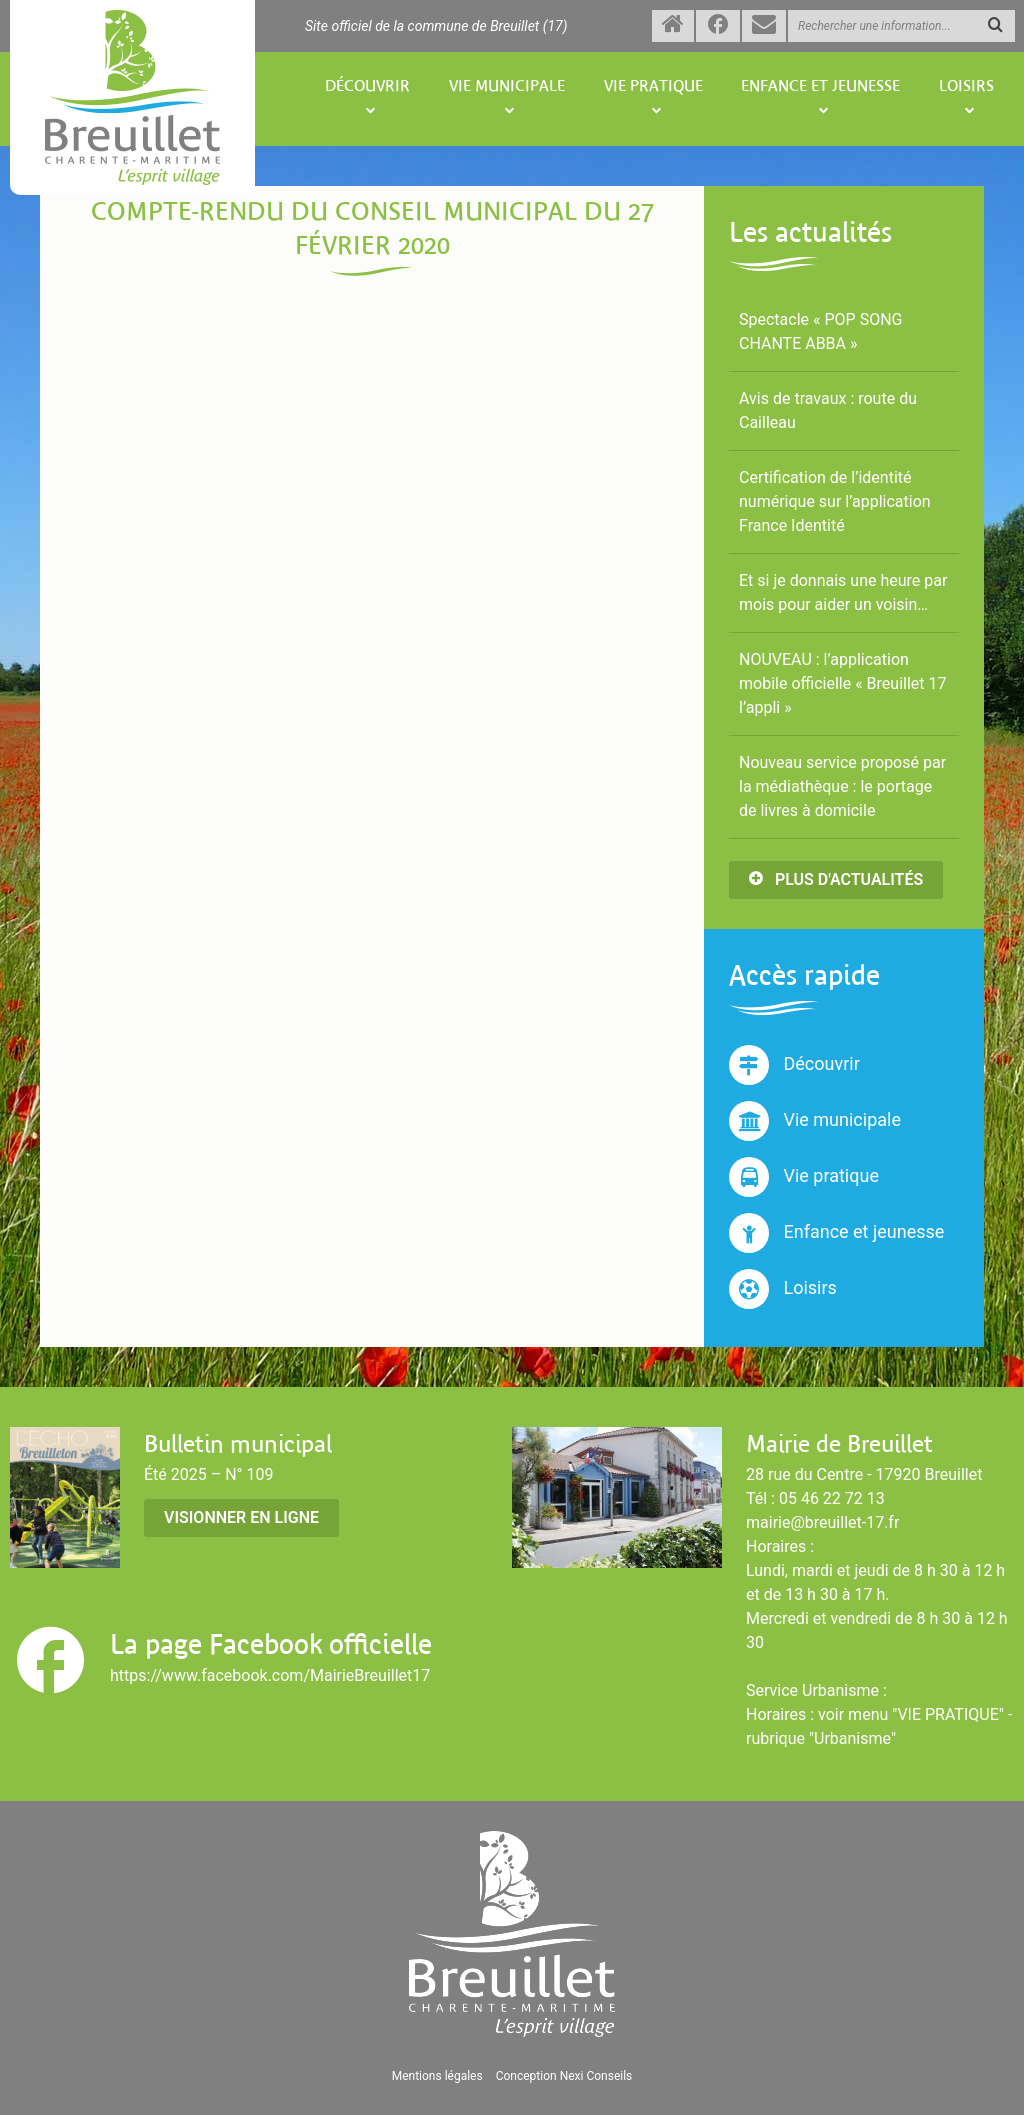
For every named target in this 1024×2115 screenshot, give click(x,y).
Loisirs (966, 86)
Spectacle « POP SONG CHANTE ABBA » (820, 331)
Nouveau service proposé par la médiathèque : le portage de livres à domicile (842, 786)
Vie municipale (507, 86)
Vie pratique (653, 86)
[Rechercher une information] (901, 26)
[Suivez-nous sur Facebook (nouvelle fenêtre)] (718, 26)
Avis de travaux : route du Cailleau (828, 410)
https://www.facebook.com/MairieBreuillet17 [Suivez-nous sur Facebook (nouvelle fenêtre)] (270, 1675)
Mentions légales (437, 2076)
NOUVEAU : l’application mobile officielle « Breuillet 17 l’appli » (843, 683)
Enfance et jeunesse (820, 86)
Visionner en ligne (241, 1517)
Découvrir (367, 86)
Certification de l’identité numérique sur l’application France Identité (835, 501)
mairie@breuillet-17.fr (822, 1522)
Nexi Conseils (596, 2076)
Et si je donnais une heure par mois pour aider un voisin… (843, 592)
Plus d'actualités (836, 879)
